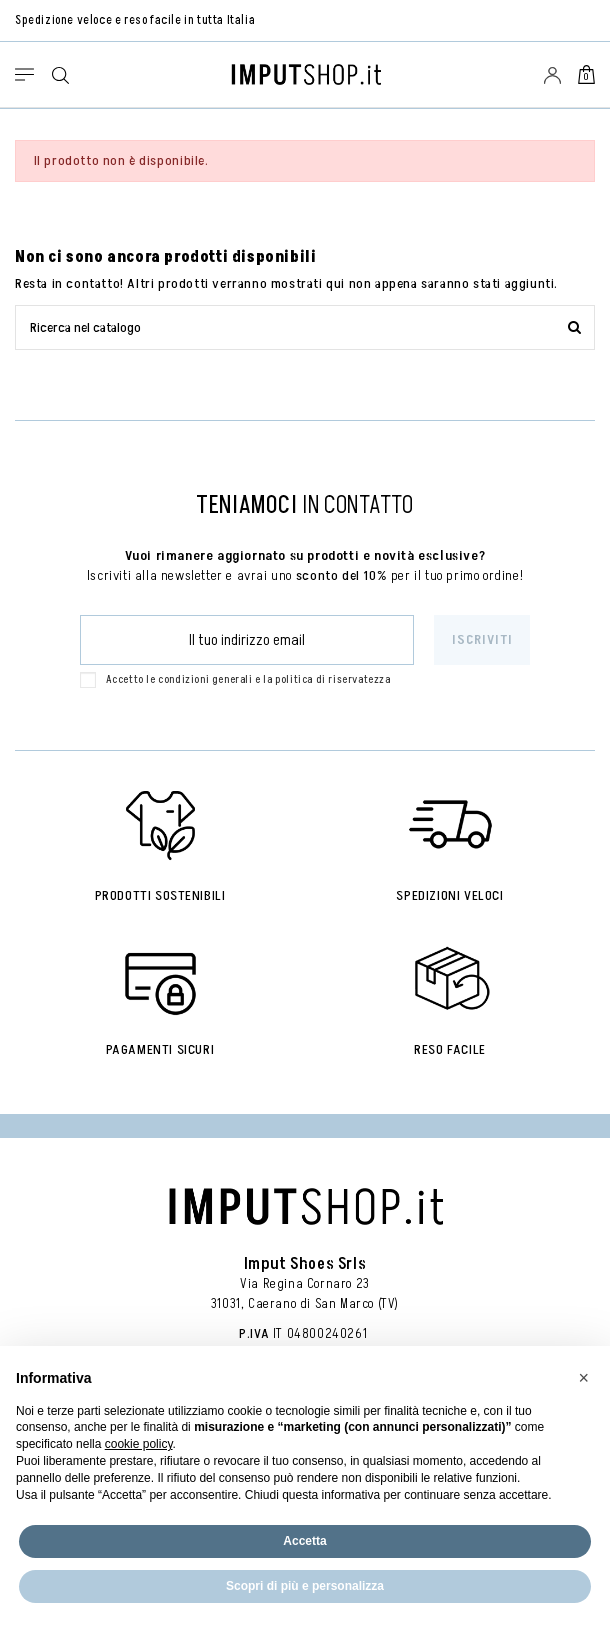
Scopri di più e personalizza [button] (305, 1586)
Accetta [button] (304, 1541)
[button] (584, 1378)
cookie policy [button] (139, 1444)
